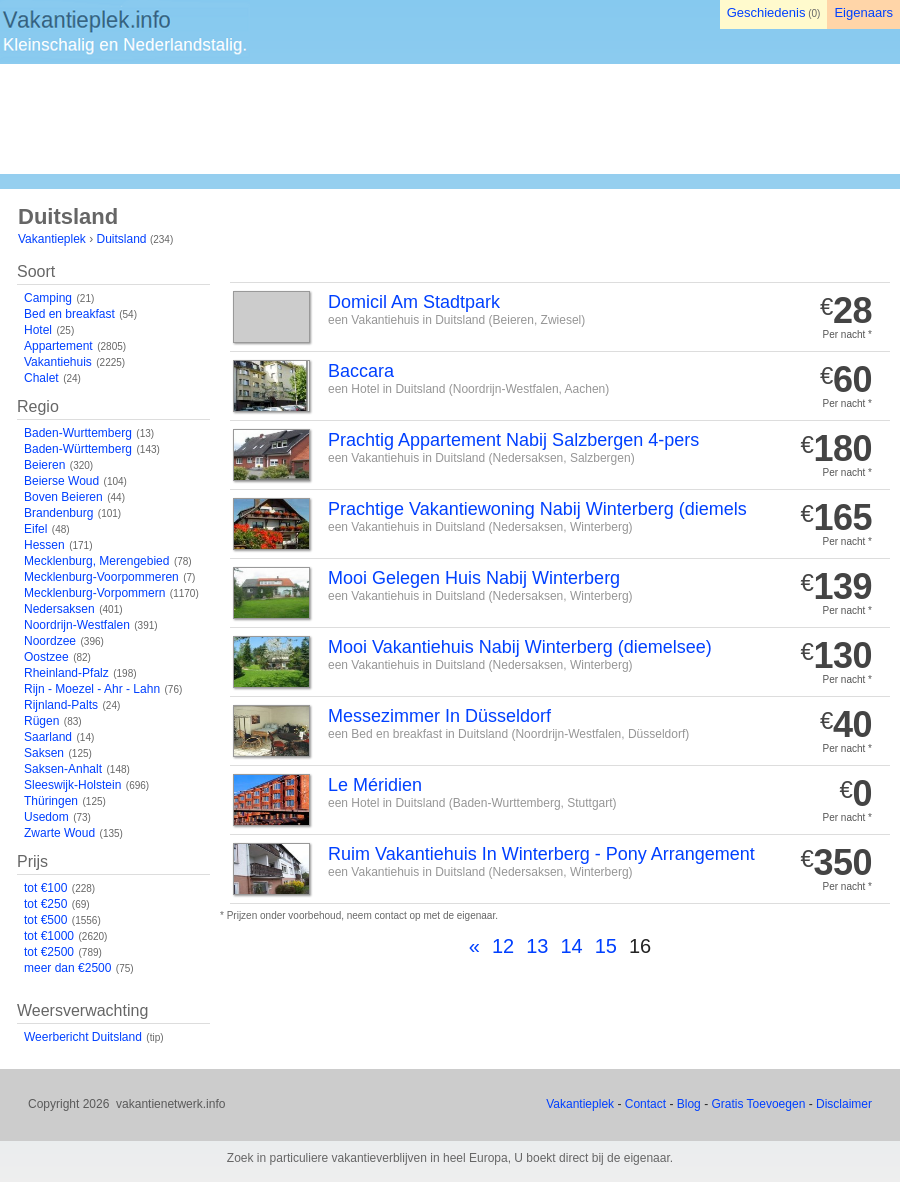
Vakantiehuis (58, 362)
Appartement (58, 346)
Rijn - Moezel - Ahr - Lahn (92, 689)
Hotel (38, 330)
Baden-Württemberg (78, 449)
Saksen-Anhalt (63, 769)
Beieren (44, 465)
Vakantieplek (52, 239)
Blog (689, 1104)
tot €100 (45, 888)
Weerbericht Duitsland (83, 1037)
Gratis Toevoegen (758, 1104)
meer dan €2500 (67, 968)
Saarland (48, 737)
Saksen (44, 753)
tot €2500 (49, 952)
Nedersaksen (59, 609)
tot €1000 (49, 936)
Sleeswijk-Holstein (72, 785)
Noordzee (50, 641)
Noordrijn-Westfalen (77, 625)
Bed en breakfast (69, 314)
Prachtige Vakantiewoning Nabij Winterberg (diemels (537, 509)
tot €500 (45, 920)
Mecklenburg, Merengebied (96, 561)
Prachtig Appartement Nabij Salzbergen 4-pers (513, 440)
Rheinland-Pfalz (66, 673)
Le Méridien (375, 785)
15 (606, 946)
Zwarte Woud (59, 833)
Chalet (41, 378)
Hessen (44, 545)
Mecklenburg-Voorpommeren (101, 577)
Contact (645, 1104)
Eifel (35, 529)
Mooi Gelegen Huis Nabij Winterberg (474, 578)
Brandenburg (58, 513)
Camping (48, 298)
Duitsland (122, 239)
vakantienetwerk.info (170, 1104)
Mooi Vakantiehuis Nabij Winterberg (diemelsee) (520, 647)
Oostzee (46, 657)
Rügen (41, 721)
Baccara (361, 371)
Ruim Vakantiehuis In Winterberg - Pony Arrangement (541, 854)
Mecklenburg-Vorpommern (94, 593)
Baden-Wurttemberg (78, 433)
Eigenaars (863, 12)
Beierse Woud (61, 481)
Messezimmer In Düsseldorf (439, 716)
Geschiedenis (766, 12)
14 (571, 946)
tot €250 (45, 904)
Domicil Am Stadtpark (414, 302)
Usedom (46, 817)
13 (537, 946)
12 (503, 946)
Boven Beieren (63, 497)
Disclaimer (844, 1104)
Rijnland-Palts (61, 705)
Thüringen (51, 801)
